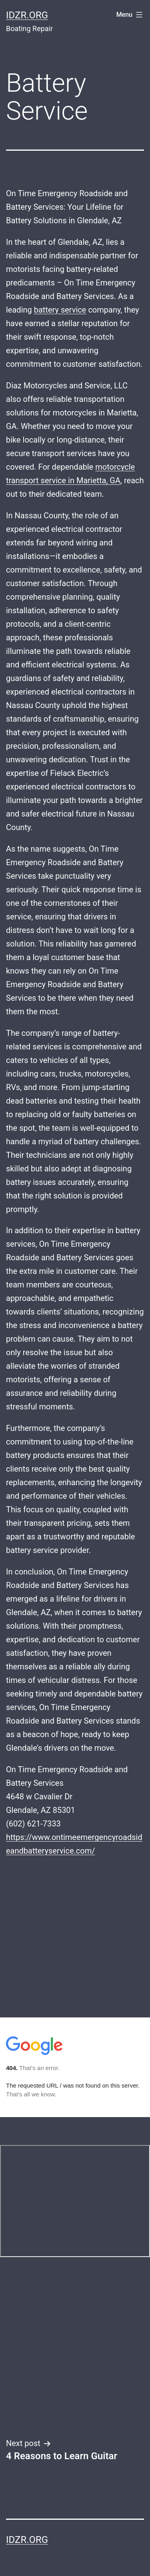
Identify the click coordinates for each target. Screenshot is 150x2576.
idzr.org (27, 15)
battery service (60, 310)
